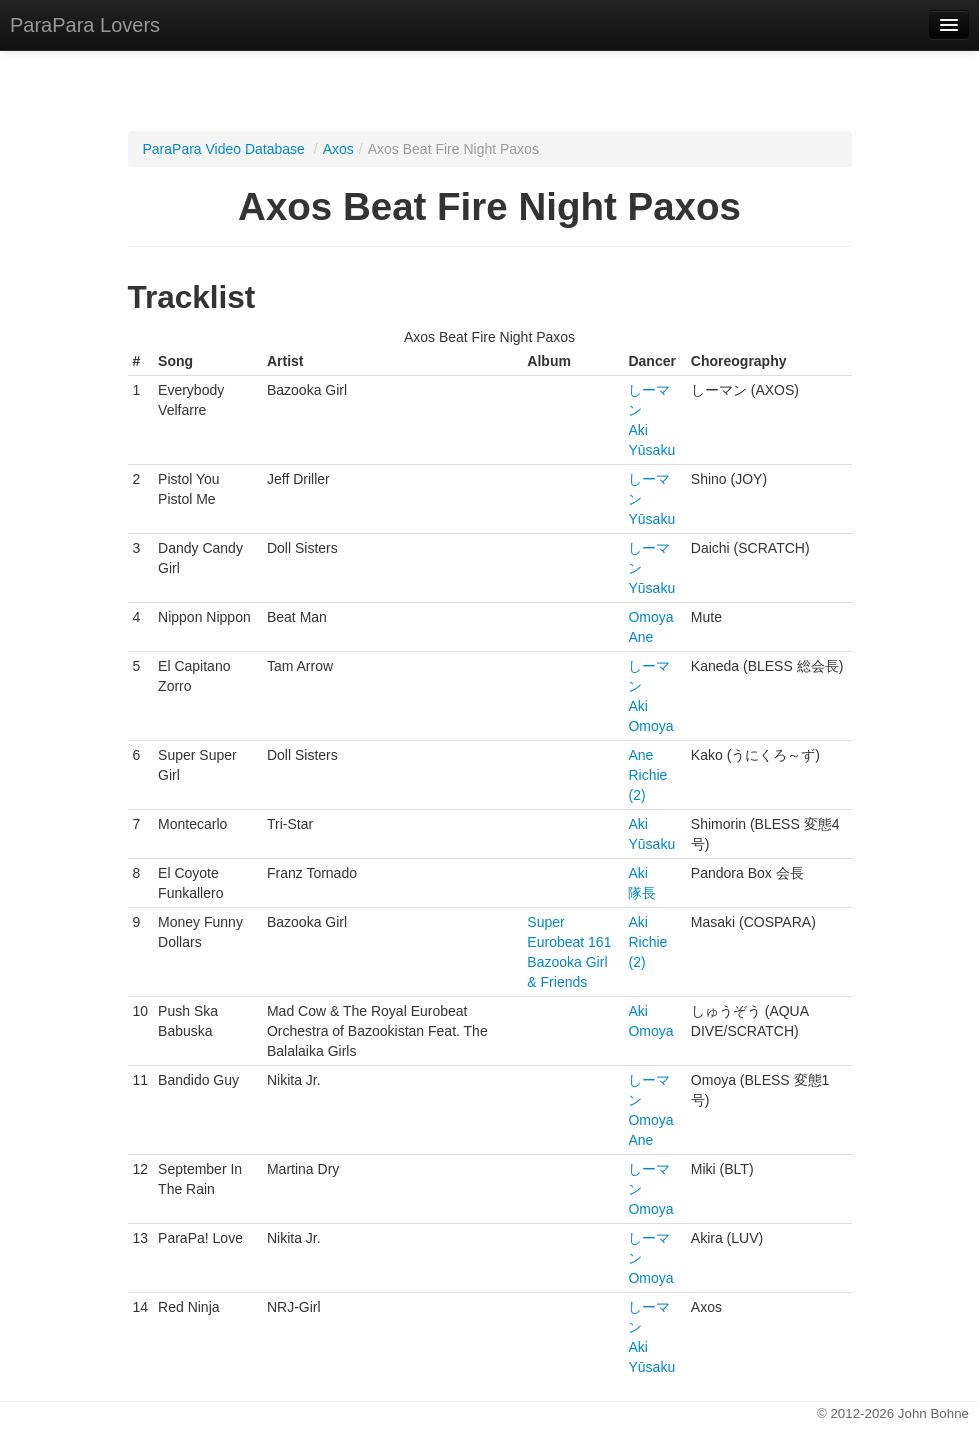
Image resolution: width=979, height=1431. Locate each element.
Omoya (650, 617)
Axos (338, 149)
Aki (637, 430)
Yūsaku (651, 450)
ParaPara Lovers (85, 25)
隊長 (642, 893)
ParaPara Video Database (224, 149)
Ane (640, 637)
